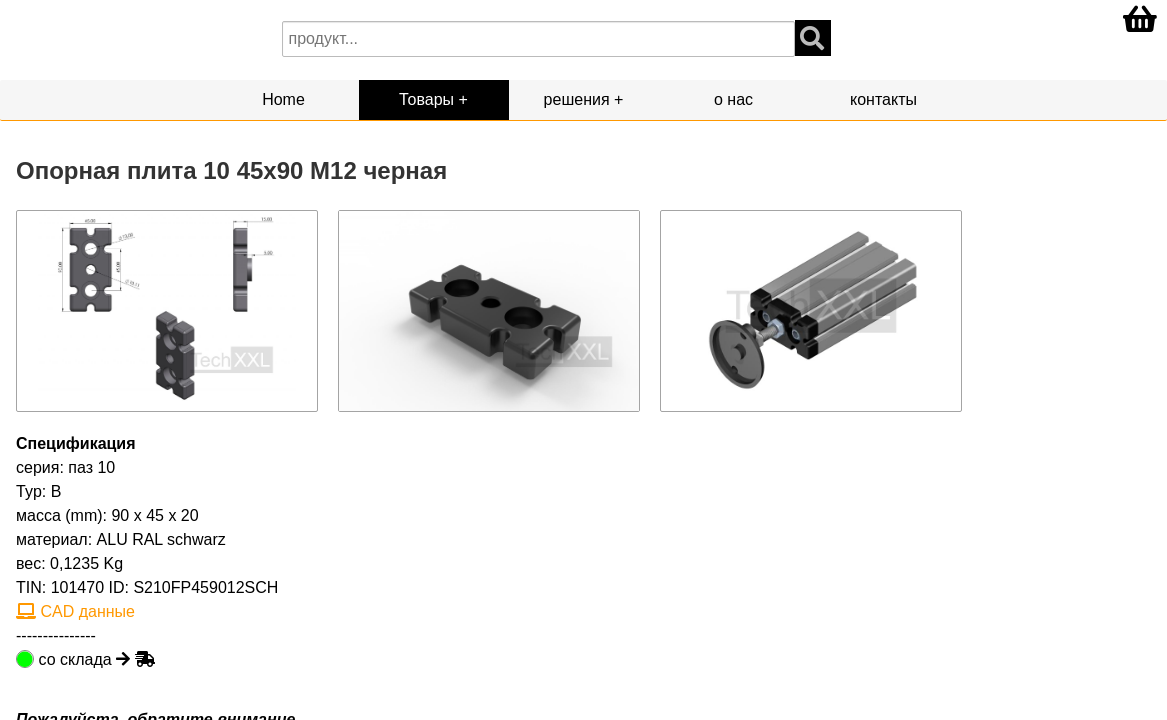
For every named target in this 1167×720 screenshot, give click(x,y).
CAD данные (75, 611)
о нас (733, 99)
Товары (426, 99)
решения (577, 99)
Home (283, 99)
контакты (883, 99)
